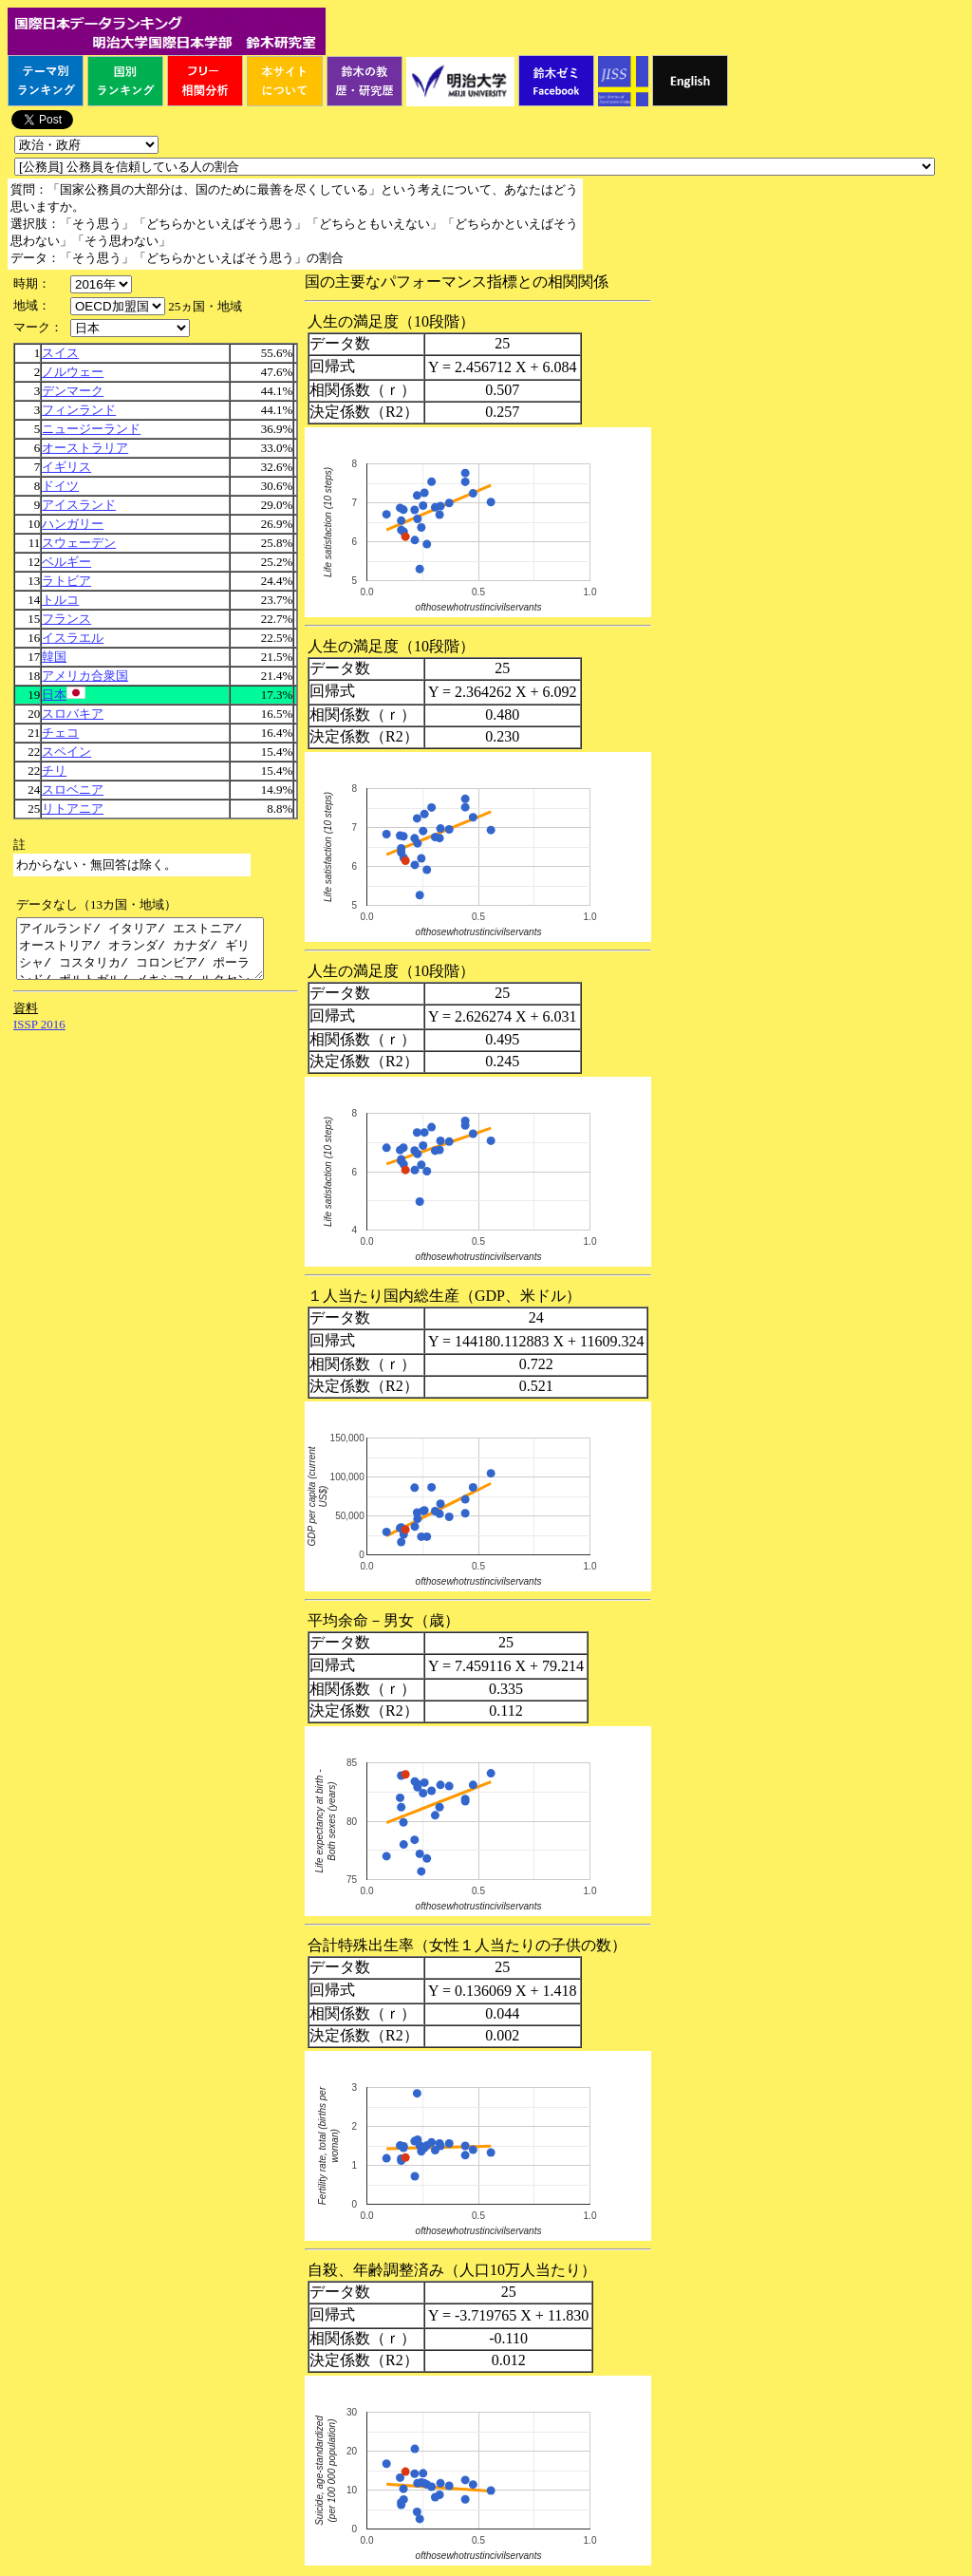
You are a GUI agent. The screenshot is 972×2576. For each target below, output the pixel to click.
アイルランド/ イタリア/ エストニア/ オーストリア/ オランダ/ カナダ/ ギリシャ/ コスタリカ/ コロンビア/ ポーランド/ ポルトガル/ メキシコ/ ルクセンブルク (154, 954)
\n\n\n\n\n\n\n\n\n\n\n (117, 306)
